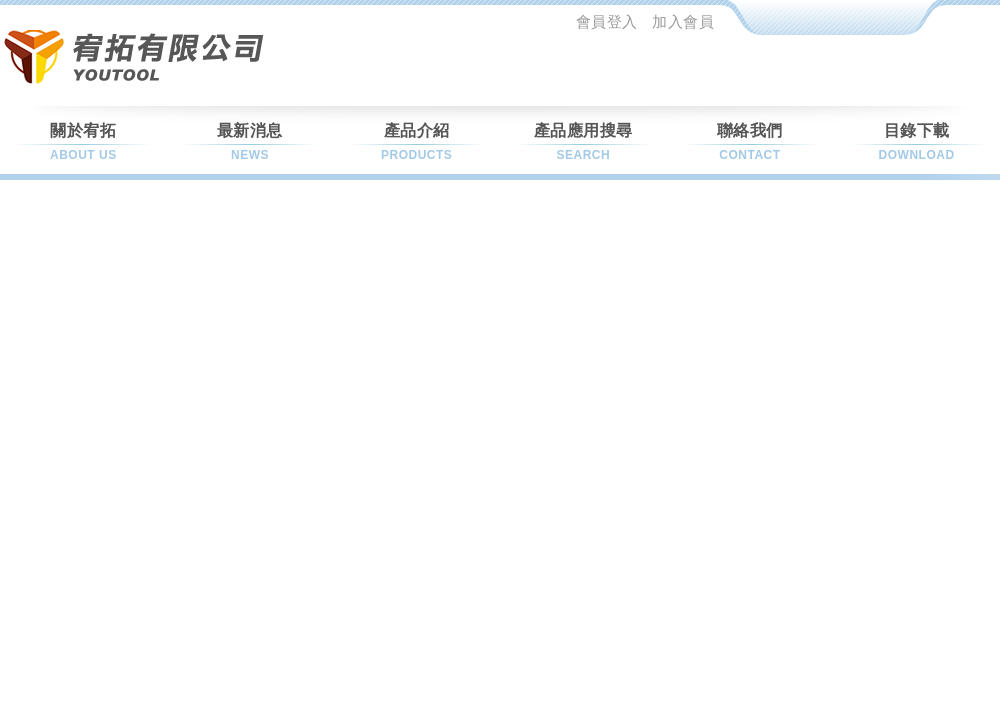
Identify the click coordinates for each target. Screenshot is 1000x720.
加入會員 (683, 21)
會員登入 (607, 21)
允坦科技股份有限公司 (139, 55)
